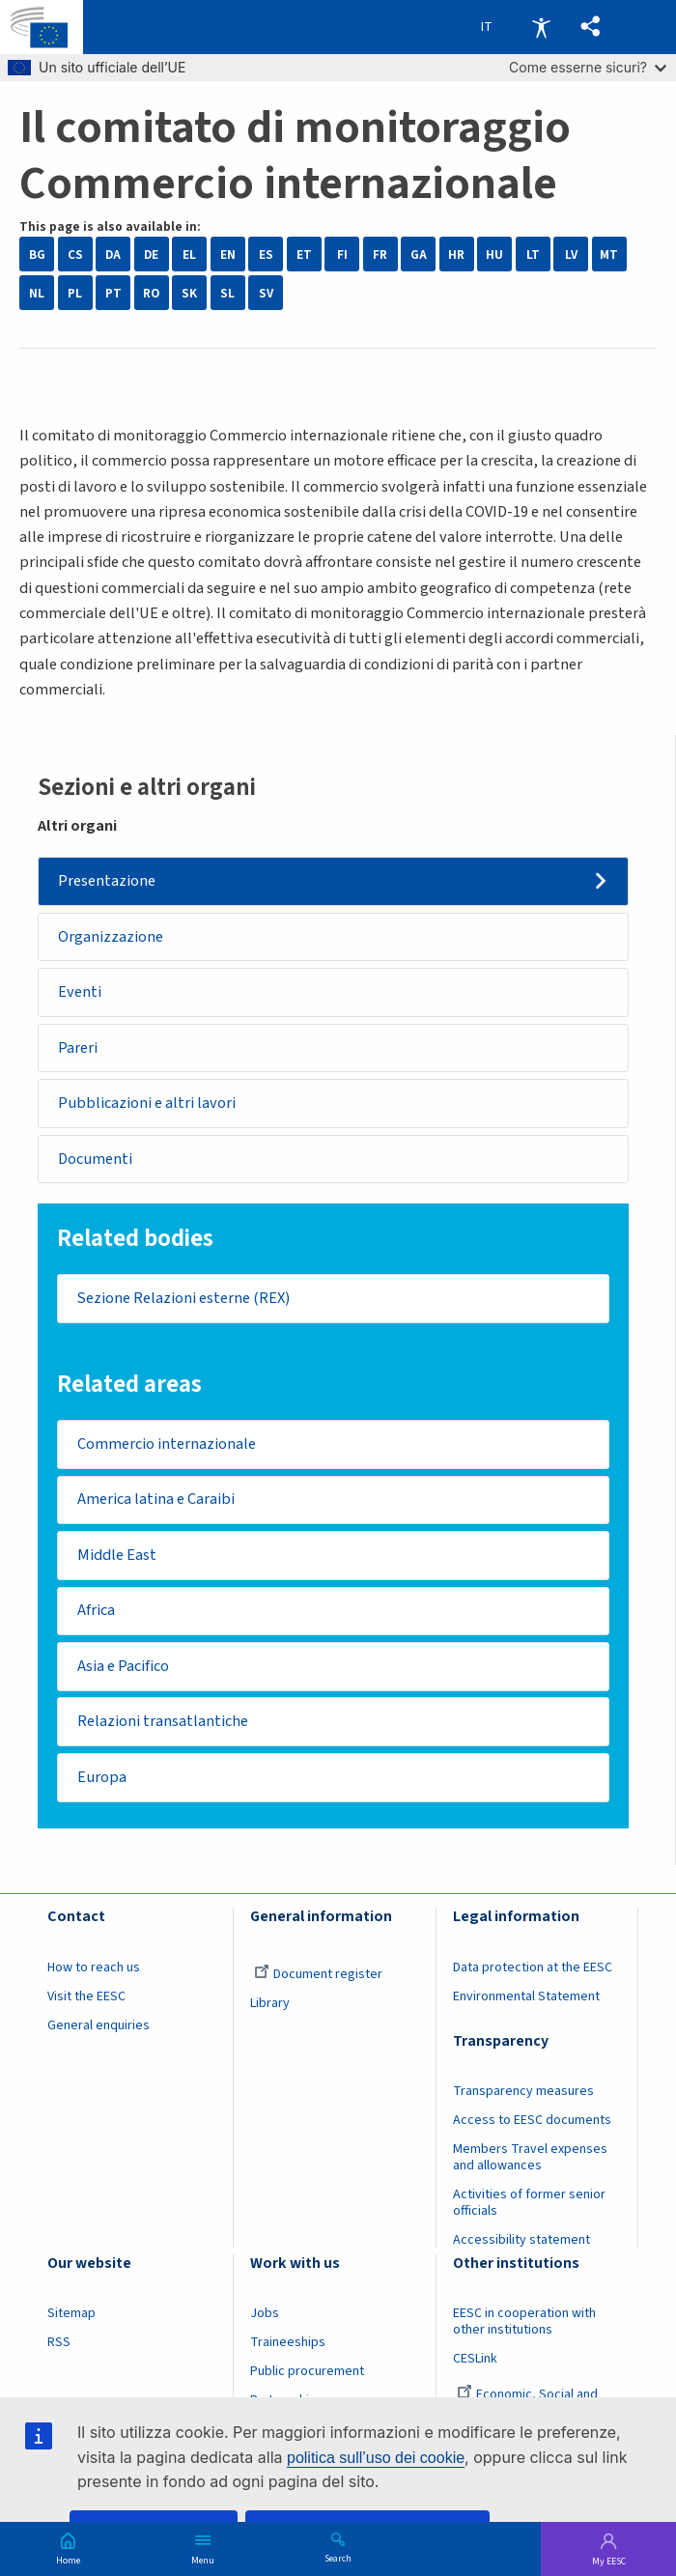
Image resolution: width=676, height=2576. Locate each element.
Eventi (79, 993)
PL (75, 293)
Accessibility (541, 27)
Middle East (116, 1557)
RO (151, 293)
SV (266, 293)
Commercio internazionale (166, 1446)
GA (418, 254)
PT (113, 293)
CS (75, 254)
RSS (58, 2345)
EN (228, 254)
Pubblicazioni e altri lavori (147, 1104)
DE (151, 254)
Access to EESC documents (532, 2123)
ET (304, 254)
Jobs (264, 2316)
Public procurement (307, 2374)
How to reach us (93, 1970)
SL (227, 293)
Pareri (78, 1048)
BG (37, 254)
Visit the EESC (86, 1999)
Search (338, 2557)
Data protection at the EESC (532, 1970)
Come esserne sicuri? (587, 67)
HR (456, 254)
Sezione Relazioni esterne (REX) (183, 1299)
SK (189, 293)
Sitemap (71, 2316)
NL (36, 293)
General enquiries (98, 2028)
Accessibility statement (521, 2242)
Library (270, 2006)
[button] (590, 27)
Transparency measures (523, 2094)
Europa (102, 1780)
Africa (96, 1613)
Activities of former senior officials (529, 2205)
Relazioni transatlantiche (162, 1724)
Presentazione (106, 880)
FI (342, 254)
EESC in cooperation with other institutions (524, 2324)
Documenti (95, 1160)
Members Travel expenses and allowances (530, 2160)
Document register (318, 1977)
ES (266, 254)
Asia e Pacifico (123, 1668)
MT (609, 254)
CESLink (475, 2361)
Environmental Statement (526, 1999)
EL (189, 254)
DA (113, 254)
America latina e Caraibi (156, 1501)
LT (533, 254)
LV (571, 254)
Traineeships (287, 2345)
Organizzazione (110, 936)
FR (380, 254)
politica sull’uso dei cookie (376, 2457)
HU (494, 254)
